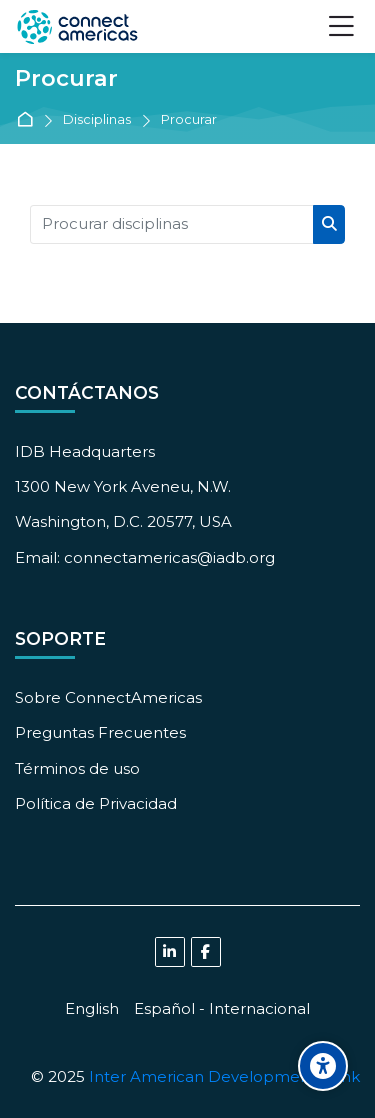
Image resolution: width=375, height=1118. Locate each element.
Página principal (28, 120)
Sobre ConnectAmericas (108, 697)
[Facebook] (206, 952)
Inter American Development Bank (224, 1076)
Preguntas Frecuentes (100, 732)
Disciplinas (97, 120)
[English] (92, 1008)
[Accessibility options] (323, 1066)
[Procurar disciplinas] (172, 224)
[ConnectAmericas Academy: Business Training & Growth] (77, 27)
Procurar (189, 120)
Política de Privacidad (96, 803)
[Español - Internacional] (222, 1008)
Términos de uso (77, 768)
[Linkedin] (170, 952)
